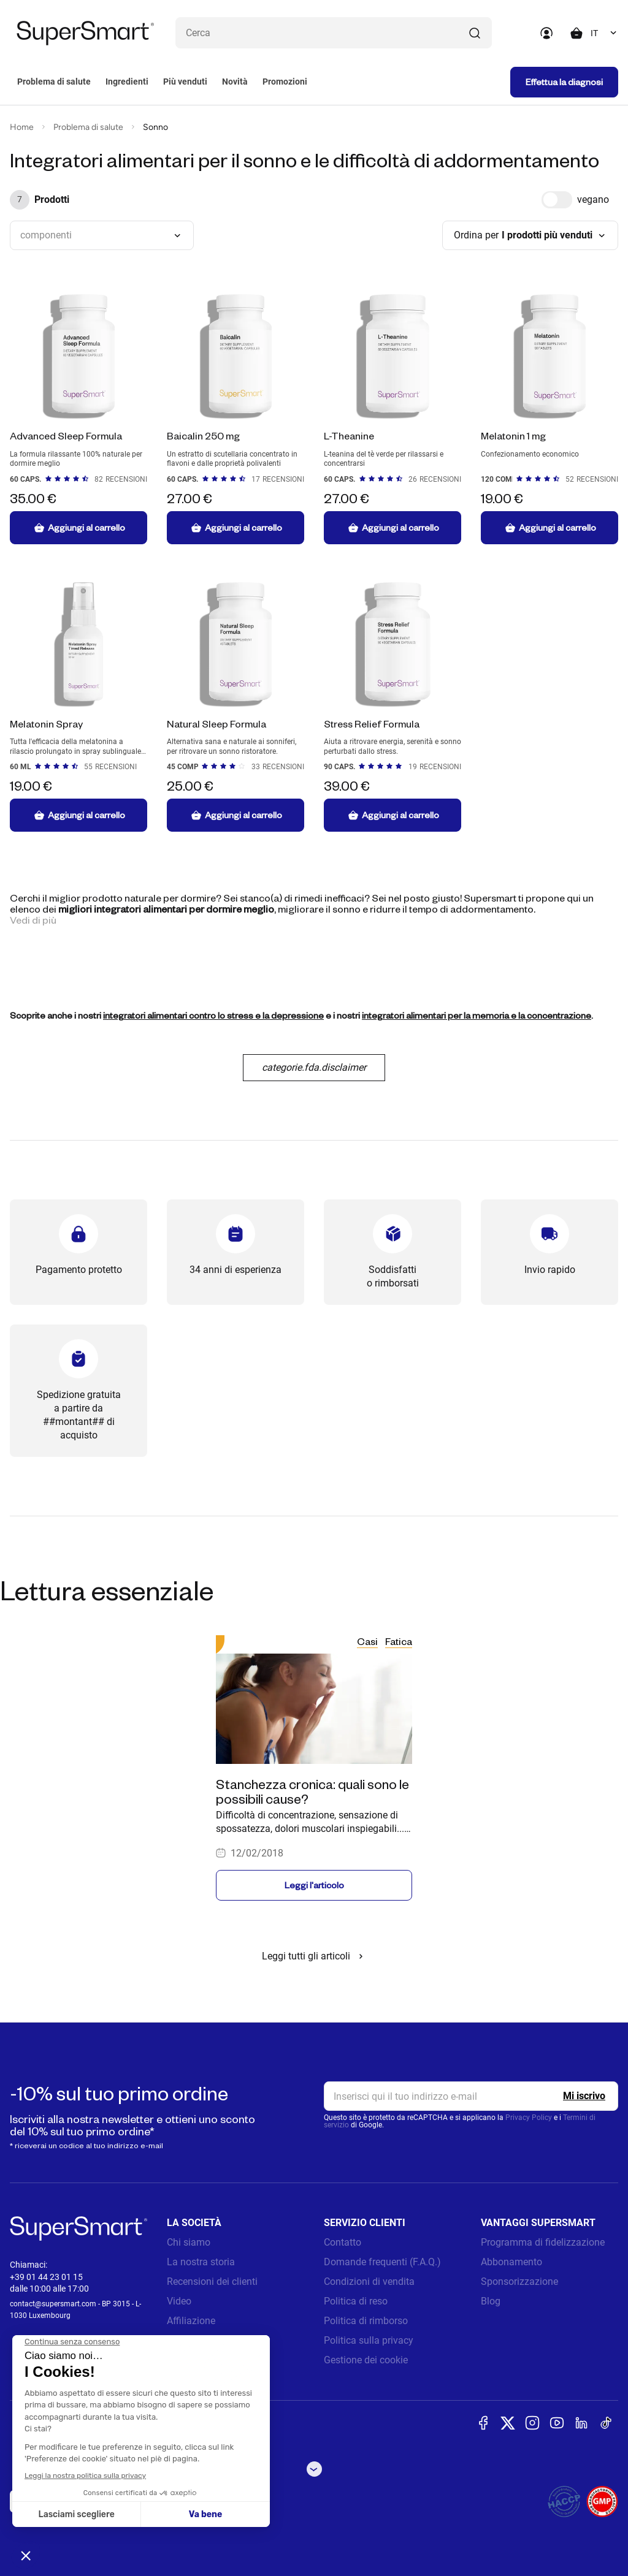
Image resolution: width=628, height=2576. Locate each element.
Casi (367, 1641)
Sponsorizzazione (519, 2281)
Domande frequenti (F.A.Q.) (382, 2262)
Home (22, 127)
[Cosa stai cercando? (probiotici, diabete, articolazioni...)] (333, 32)
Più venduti (185, 81)
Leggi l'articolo (314, 1885)
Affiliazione (191, 2321)
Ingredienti (126, 81)
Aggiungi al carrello (79, 528)
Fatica (398, 1641)
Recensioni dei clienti (212, 2281)
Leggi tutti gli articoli (314, 1956)
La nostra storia (201, 2262)
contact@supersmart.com (53, 2304)
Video (179, 2301)
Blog (490, 2301)
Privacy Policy (528, 2117)
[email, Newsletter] (471, 2096)
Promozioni (284, 81)
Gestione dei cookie (366, 2360)
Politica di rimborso (366, 2321)
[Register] (584, 2096)
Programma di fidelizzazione (543, 2242)
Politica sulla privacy (368, 2340)
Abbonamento (511, 2262)
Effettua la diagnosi (564, 82)
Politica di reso (356, 2301)
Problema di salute (54, 81)
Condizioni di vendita (369, 2281)
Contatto (342, 2242)
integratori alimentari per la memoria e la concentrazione (476, 1015)
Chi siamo (188, 2242)
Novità (235, 81)
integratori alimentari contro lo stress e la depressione (213, 1015)
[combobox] (604, 33)
